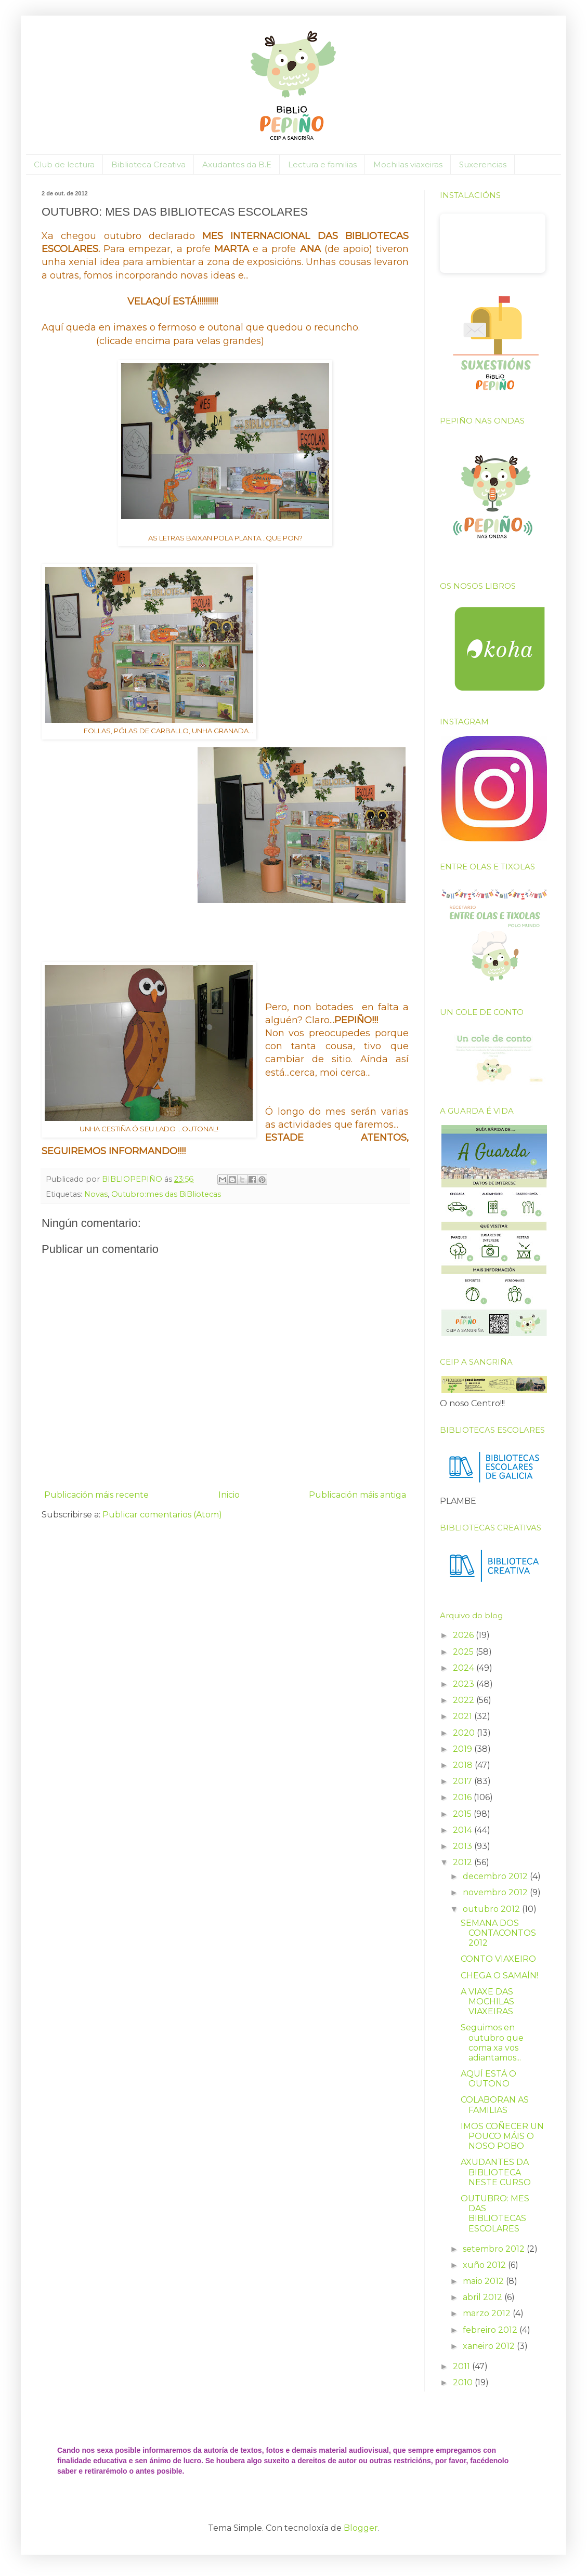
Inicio (229, 1495)
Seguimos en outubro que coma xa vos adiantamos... (492, 2043)
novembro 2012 (496, 1892)
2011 (462, 2366)
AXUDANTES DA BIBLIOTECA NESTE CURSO (496, 2172)
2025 (464, 1652)
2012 (463, 1862)
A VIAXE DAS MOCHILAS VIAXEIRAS (487, 2001)
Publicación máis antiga (357, 1495)
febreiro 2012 (491, 2330)
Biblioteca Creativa (148, 164)
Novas (96, 1194)
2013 (463, 1846)
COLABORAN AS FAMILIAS (495, 2105)
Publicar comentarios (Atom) (162, 1515)
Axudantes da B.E (236, 164)
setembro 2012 (495, 2249)
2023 (464, 1684)
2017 (463, 1781)
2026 (464, 1635)
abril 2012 (483, 2297)
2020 (465, 1733)
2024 (464, 1668)
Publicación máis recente (96, 1495)
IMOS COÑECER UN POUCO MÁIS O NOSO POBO (502, 2136)
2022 (464, 1700)
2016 (463, 1797)
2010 (464, 2382)
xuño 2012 (485, 2265)
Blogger (361, 2528)
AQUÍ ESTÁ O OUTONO (488, 2079)
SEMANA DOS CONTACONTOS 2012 (498, 1933)
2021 (463, 1716)
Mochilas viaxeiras (407, 164)
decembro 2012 (496, 1876)
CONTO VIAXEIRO (498, 1959)
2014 (463, 1830)
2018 (464, 1765)
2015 (463, 1814)
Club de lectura (64, 164)
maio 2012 (484, 2281)
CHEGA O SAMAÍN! (499, 1975)
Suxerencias (482, 164)
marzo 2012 (488, 2313)
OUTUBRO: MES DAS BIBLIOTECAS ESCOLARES (495, 2214)
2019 (463, 1749)
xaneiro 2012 (490, 2346)
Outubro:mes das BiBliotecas (166, 1194)
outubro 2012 (492, 1909)
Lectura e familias (322, 164)
